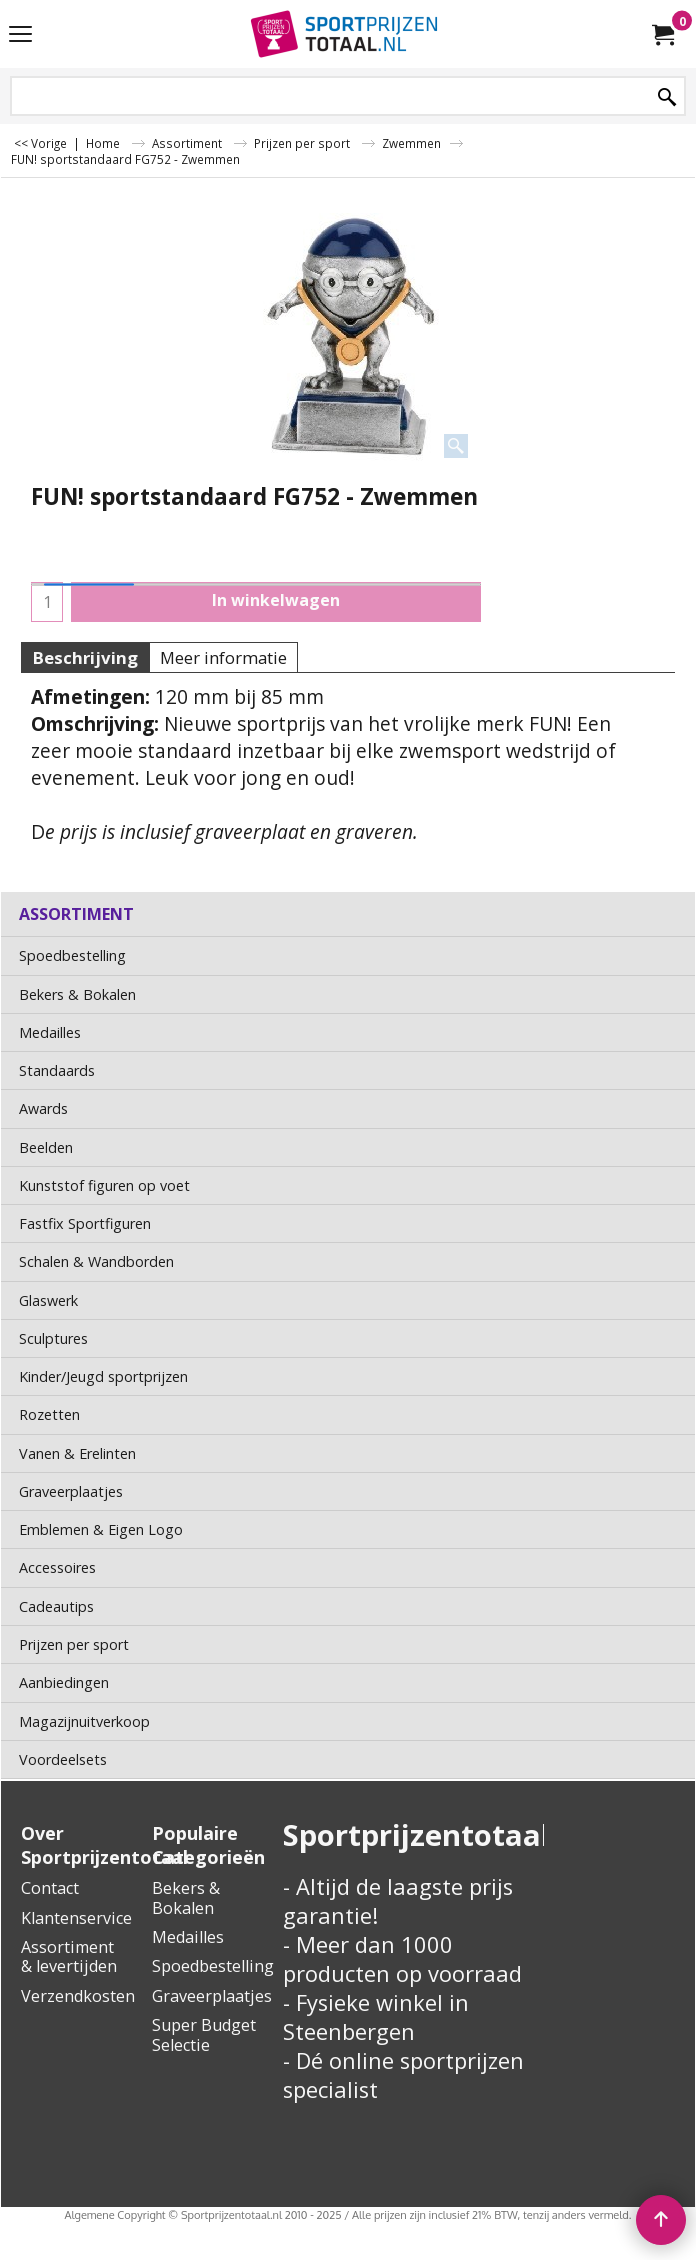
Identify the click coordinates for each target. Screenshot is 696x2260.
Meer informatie (223, 657)
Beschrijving (85, 657)
